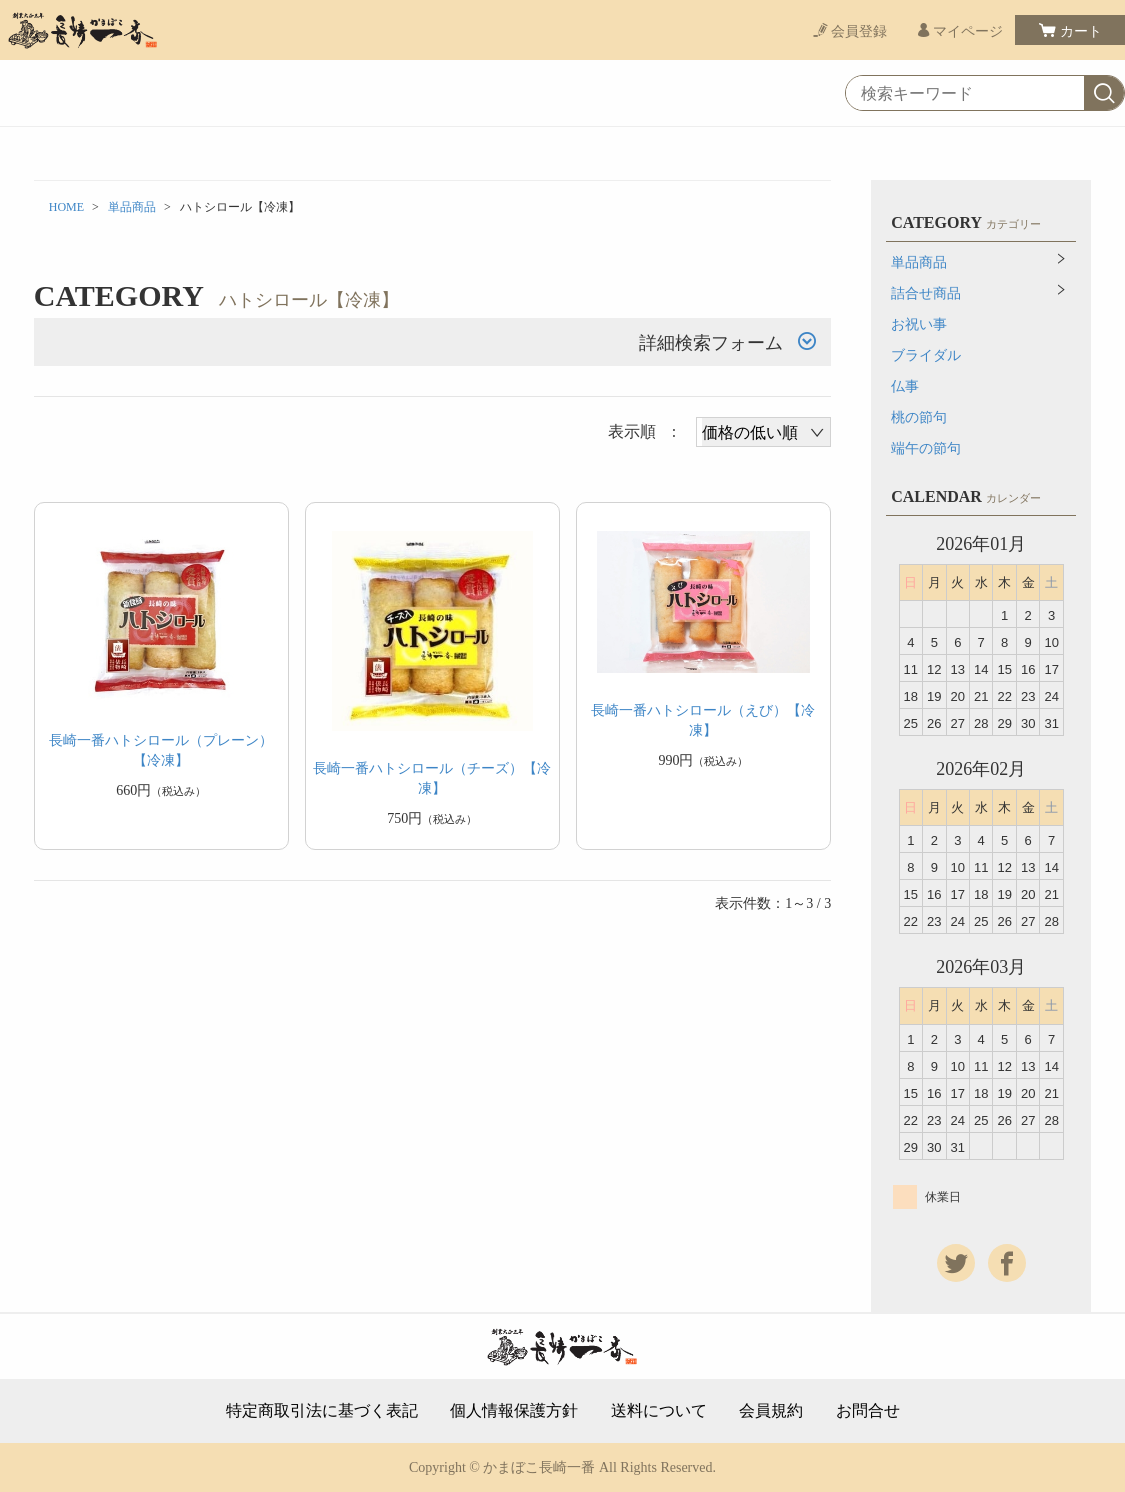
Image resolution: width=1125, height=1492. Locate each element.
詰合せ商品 (926, 293)
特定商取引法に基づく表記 (322, 1411)
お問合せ (868, 1411)
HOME (66, 207)
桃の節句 (919, 417)
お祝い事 (919, 324)
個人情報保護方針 (514, 1411)
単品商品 (132, 207)
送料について (659, 1411)
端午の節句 (926, 448)
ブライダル (926, 355)
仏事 (905, 386)
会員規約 (771, 1411)
